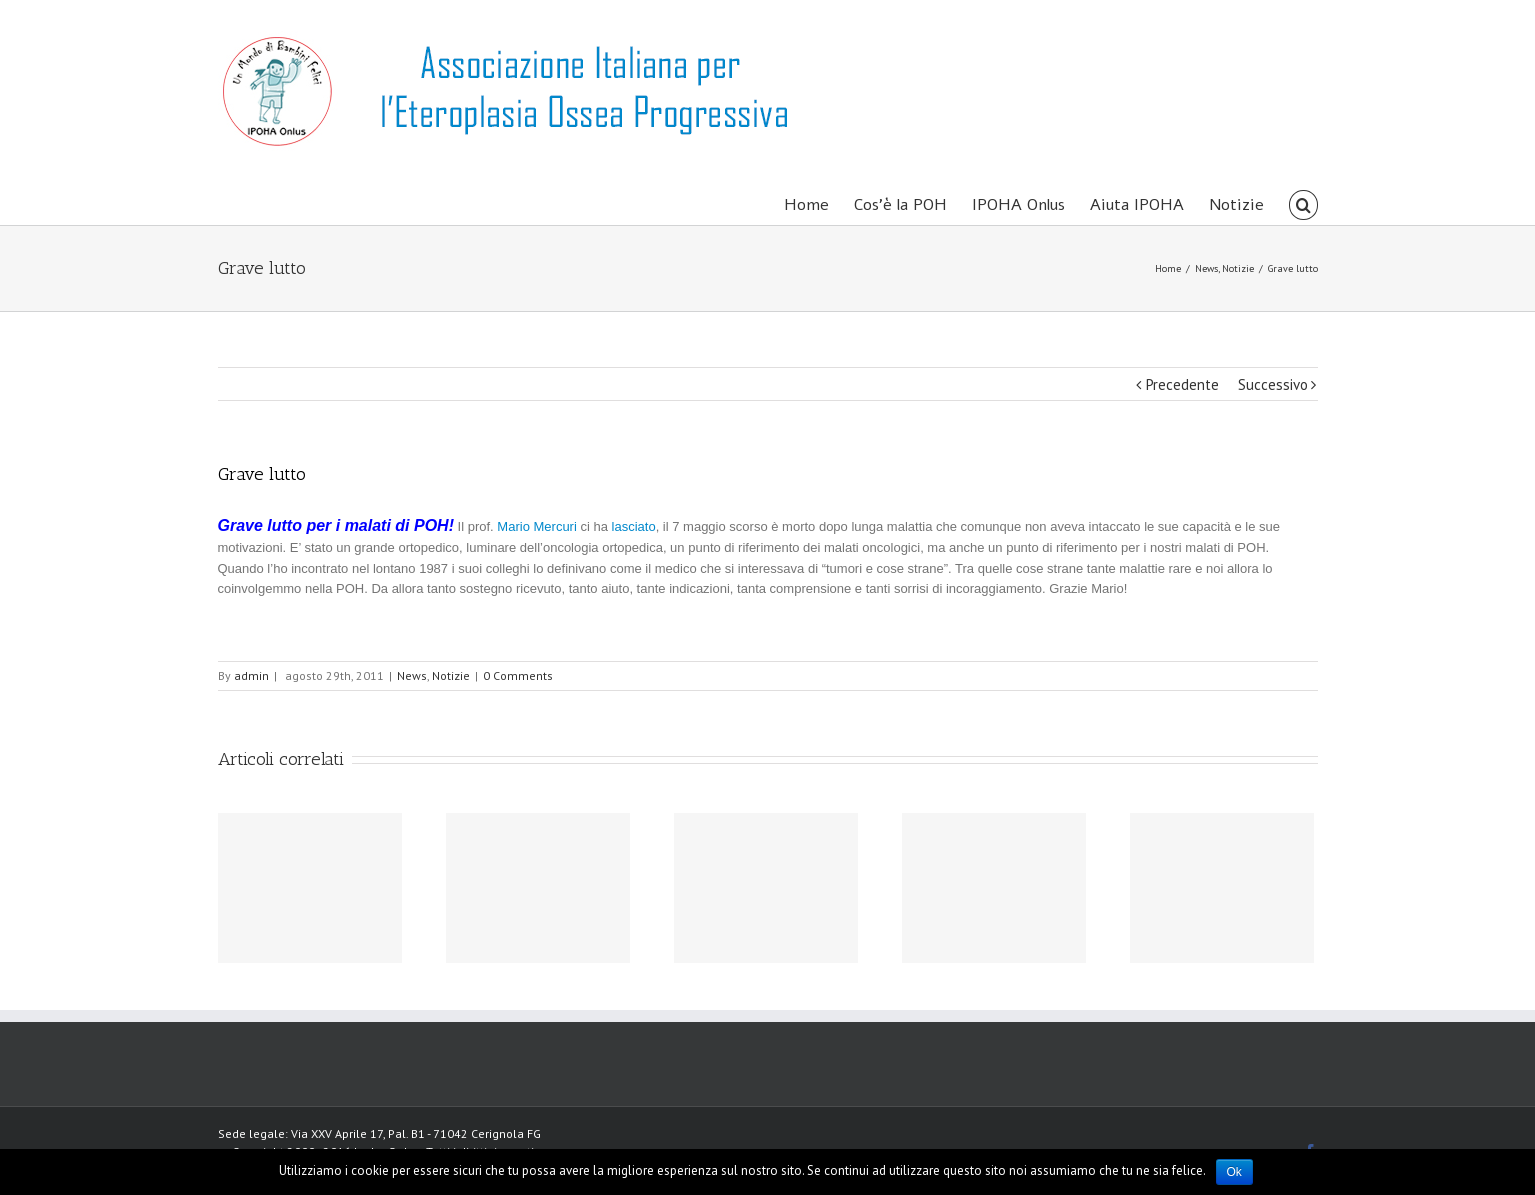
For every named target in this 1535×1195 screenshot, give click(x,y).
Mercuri (557, 526)
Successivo (1273, 384)
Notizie (451, 675)
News (412, 675)
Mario (513, 526)
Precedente (1182, 384)
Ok (1234, 1172)
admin (251, 675)
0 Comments (518, 675)
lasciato (632, 526)
